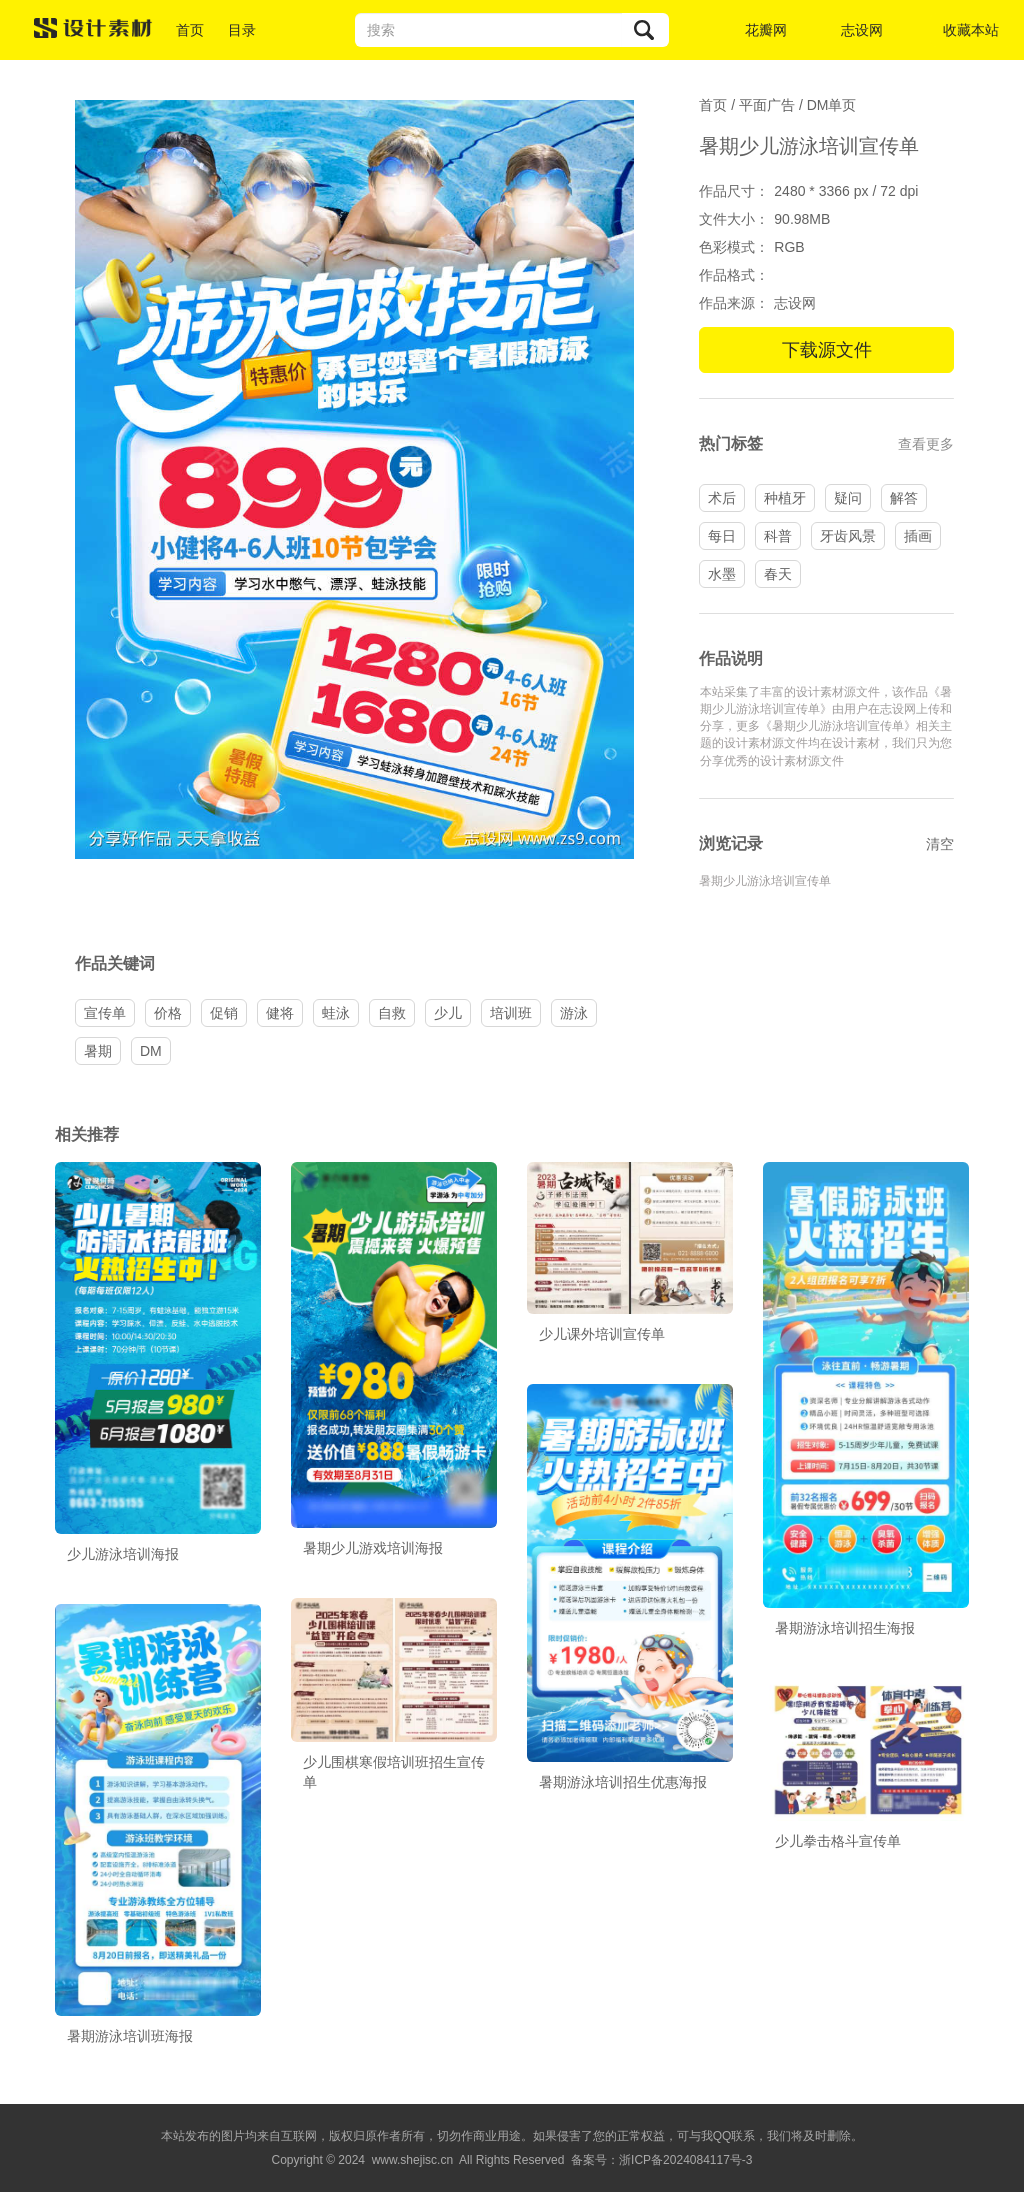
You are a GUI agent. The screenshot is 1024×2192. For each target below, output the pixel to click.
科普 (778, 536)
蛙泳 (336, 1013)
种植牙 (785, 498)
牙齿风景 (848, 536)
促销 (224, 1013)
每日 (722, 536)
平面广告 (767, 105)
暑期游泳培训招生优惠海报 (623, 1782)
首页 (190, 30)
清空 (940, 844)
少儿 (448, 1013)
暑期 (98, 1051)
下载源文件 (827, 350)
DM (151, 1051)
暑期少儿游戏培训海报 (373, 1548)
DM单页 (832, 105)
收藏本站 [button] (971, 30)
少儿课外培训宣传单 (602, 1334)
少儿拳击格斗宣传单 (838, 1841)
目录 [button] (242, 30)
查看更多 (926, 444)
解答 (904, 498)
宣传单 (105, 1013)
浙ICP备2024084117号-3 (685, 2160)
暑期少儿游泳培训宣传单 (765, 881)
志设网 (862, 30)
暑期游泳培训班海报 (130, 2036)
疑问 (848, 498)
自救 (392, 1013)
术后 (722, 498)
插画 (918, 536)
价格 (168, 1013)
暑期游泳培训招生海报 (845, 1628)
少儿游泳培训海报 (123, 1554)
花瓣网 (766, 30)
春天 (778, 574)
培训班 (511, 1013)
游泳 (574, 1013)
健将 (280, 1013)
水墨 (722, 574)
